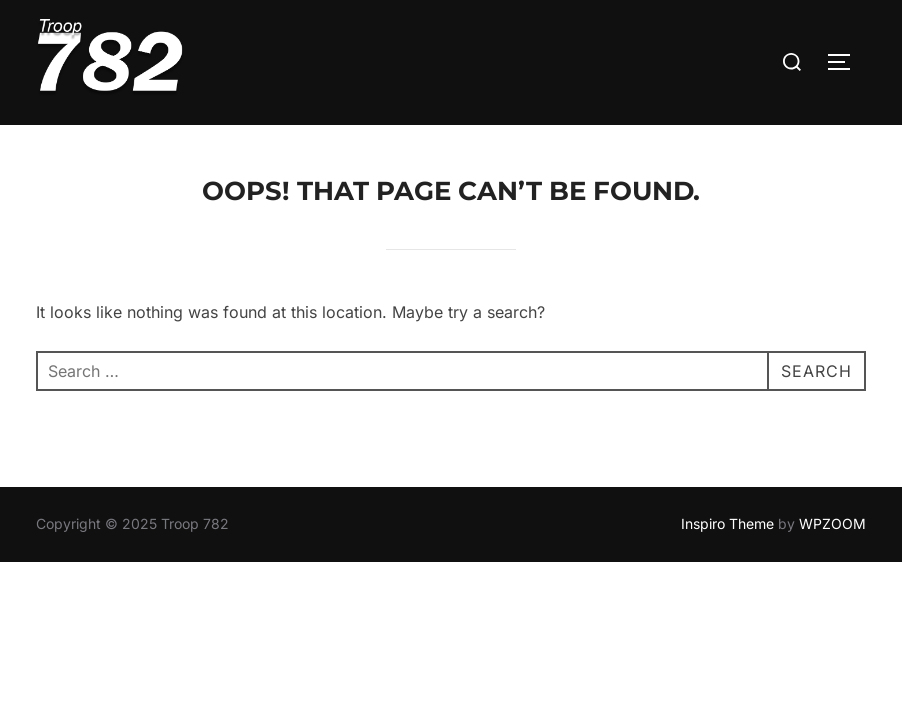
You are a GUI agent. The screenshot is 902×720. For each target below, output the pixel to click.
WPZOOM (832, 484)
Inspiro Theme (727, 484)
